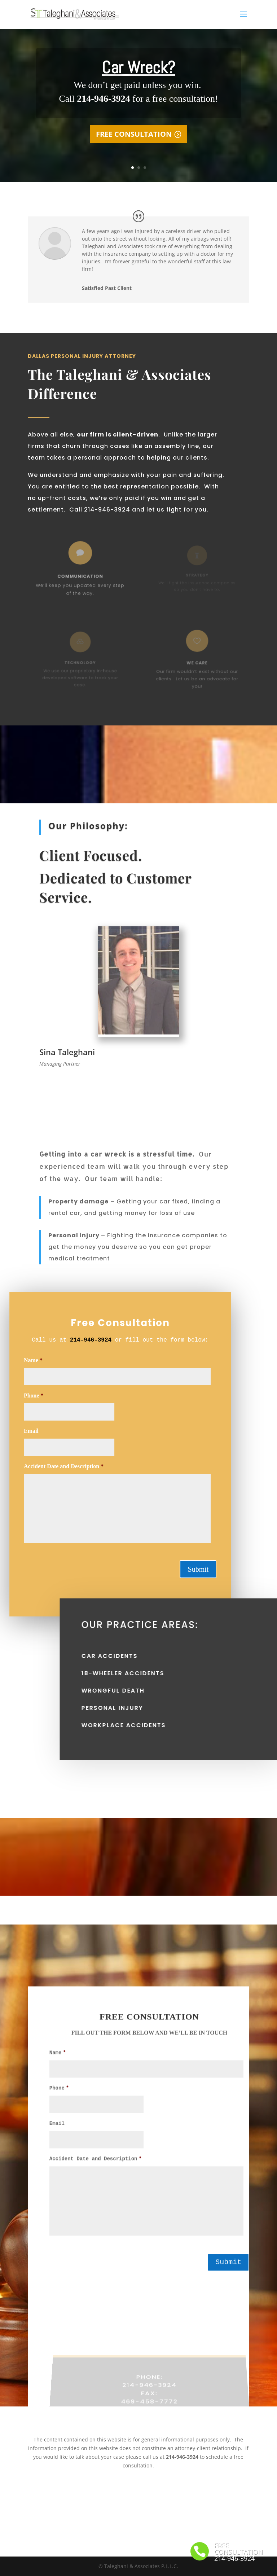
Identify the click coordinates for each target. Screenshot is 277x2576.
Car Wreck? (138, 76)
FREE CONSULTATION (134, 142)
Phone (59, 2100)
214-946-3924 (64, 1340)
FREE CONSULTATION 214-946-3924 (238, 2552)
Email (57, 2135)
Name (57, 2064)
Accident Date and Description (95, 2170)
